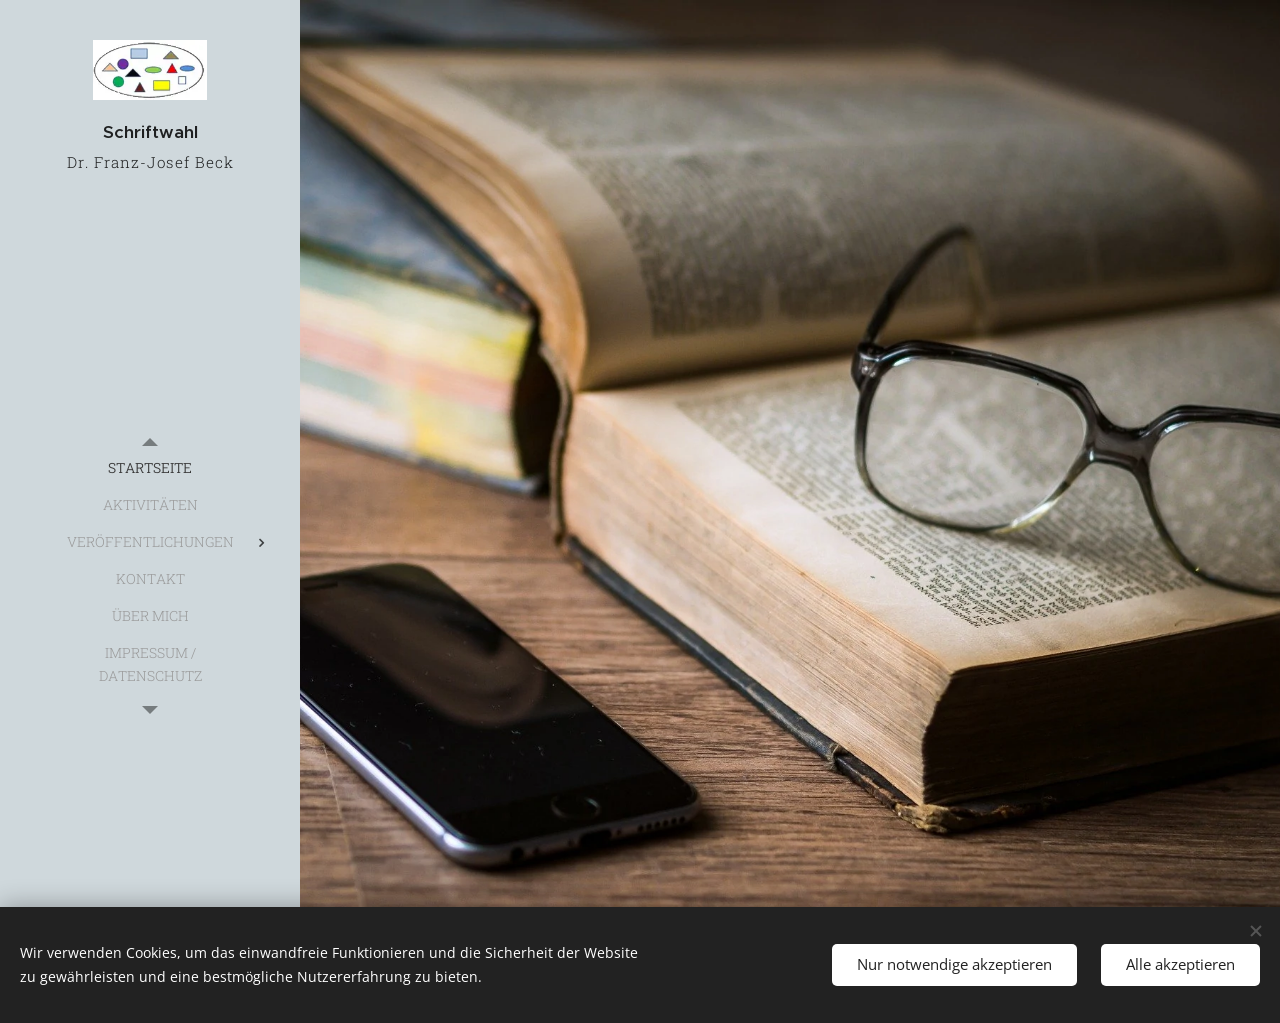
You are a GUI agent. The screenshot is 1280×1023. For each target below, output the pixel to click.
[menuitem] (150, 467)
